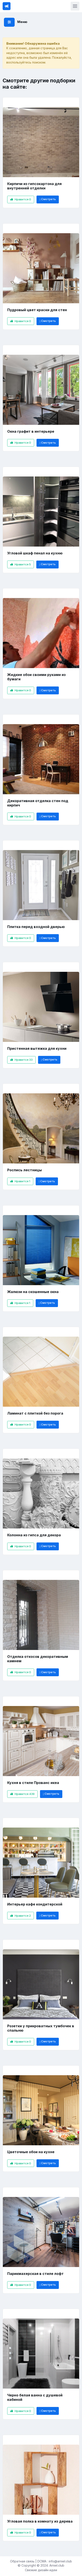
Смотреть (48, 199)
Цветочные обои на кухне (30, 2152)
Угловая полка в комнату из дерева (40, 2521)
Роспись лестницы (24, 1170)
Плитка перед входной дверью (36, 927)
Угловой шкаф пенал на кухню (35, 553)
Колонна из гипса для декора (34, 1535)
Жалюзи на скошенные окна (33, 1292)
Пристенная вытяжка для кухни (36, 1048)
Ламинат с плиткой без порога (35, 1413)
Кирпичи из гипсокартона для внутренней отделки (34, 186)
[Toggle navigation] (75, 6)
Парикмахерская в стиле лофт (35, 2273)
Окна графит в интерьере (30, 431)
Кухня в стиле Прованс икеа (33, 1782)
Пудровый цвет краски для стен (37, 310)
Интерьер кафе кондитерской (34, 1904)
